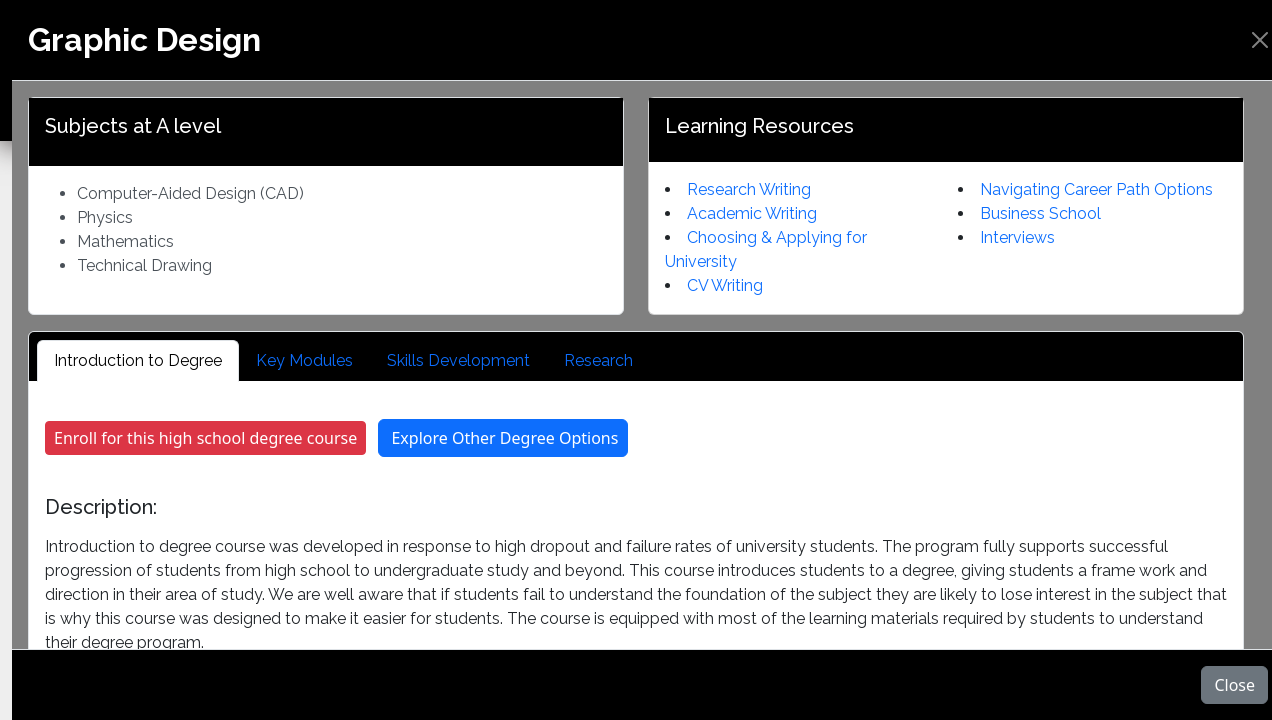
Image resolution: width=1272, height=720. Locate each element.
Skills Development (458, 360)
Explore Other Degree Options (504, 438)
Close (1234, 685)
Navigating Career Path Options (1096, 189)
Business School (1040, 213)
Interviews (1017, 237)
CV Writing (725, 285)
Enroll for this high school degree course (205, 438)
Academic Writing (752, 213)
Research (598, 360)
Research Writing (749, 189)
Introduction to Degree (138, 360)
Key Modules (304, 360)
